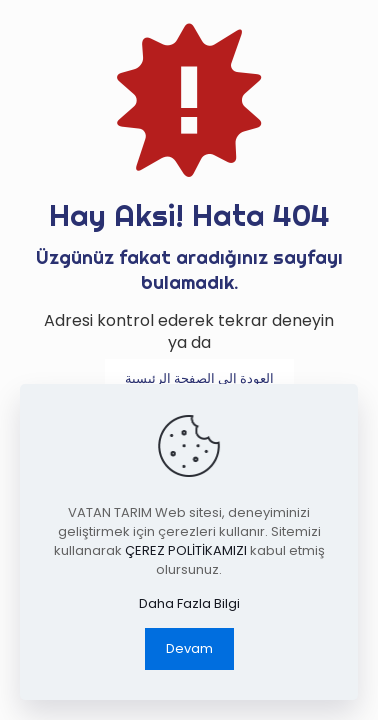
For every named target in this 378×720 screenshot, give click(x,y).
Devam (189, 648)
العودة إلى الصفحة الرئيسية (199, 378)
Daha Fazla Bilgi (189, 603)
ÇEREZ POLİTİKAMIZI (186, 550)
